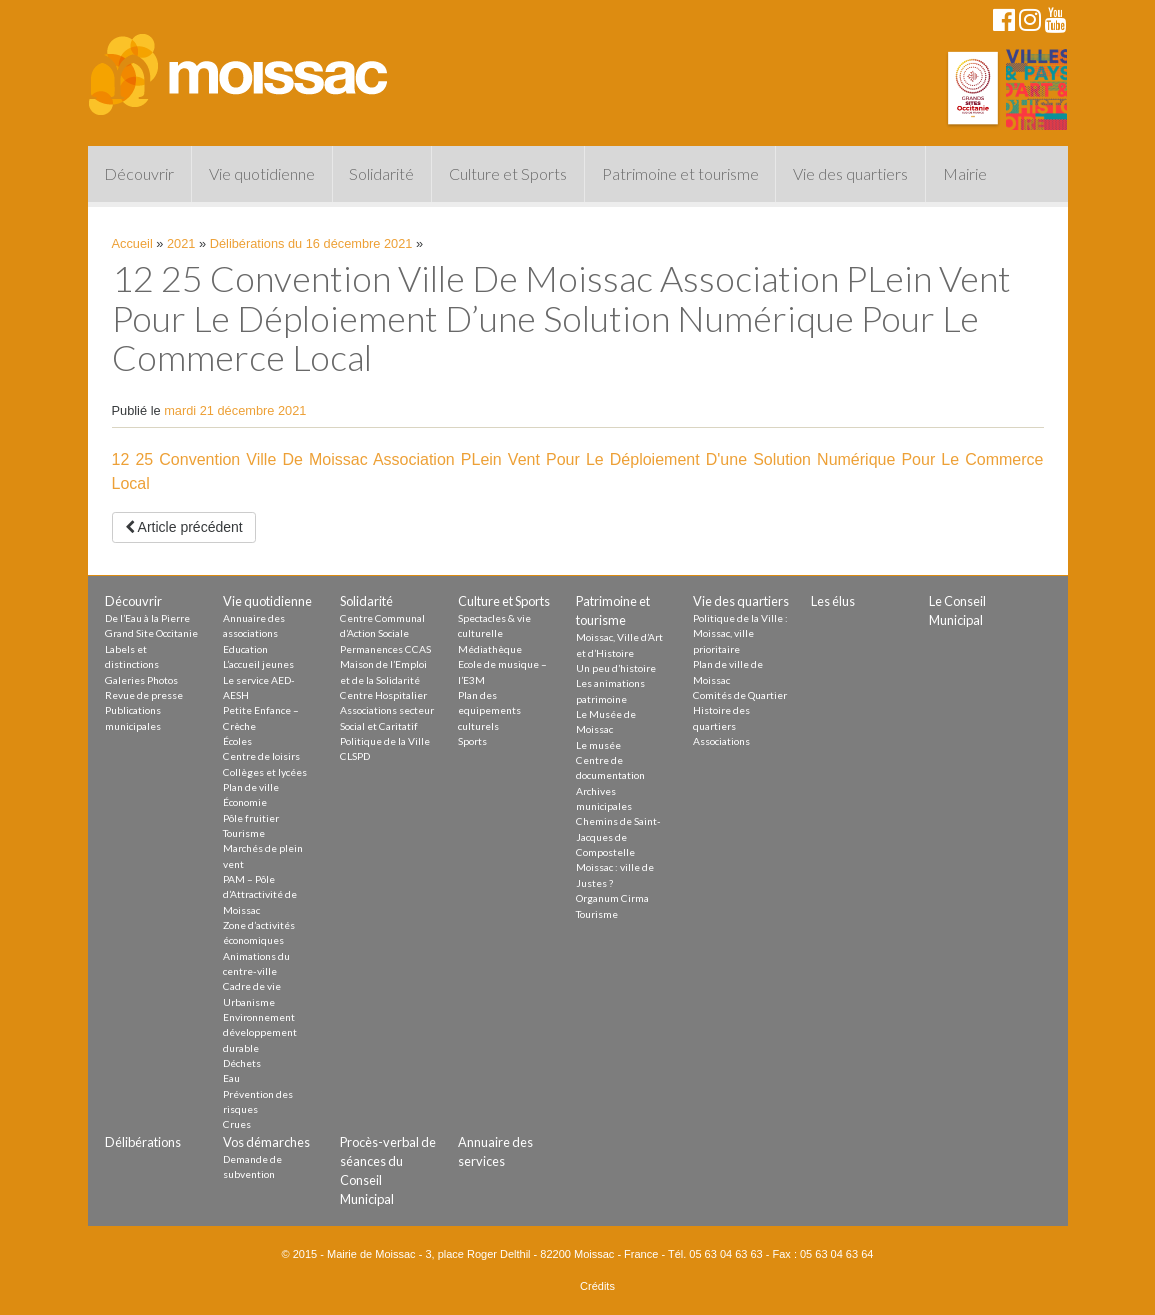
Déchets (242, 1063)
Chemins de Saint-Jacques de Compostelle (618, 836)
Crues (237, 1124)
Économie (245, 802)
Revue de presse (144, 695)
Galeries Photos (141, 680)
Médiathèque (490, 649)
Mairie (965, 173)
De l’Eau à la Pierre (147, 618)
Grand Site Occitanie (151, 633)
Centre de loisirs (261, 756)
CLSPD (355, 756)
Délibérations (143, 1142)
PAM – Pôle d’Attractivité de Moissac (260, 894)
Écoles (237, 741)
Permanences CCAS (385, 649)
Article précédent (184, 527)
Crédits (597, 1286)
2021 (181, 243)
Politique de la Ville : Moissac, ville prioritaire (740, 633)
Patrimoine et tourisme (680, 173)
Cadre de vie (252, 986)
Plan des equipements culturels (489, 710)
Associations (721, 741)
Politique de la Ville (385, 741)
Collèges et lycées (265, 772)
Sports (472, 741)
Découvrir (139, 173)
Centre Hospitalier (383, 695)
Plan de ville (251, 787)
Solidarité (381, 173)
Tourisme (244, 833)
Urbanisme (249, 1002)
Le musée (598, 745)
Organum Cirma (612, 898)
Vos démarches (266, 1142)
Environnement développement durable (260, 1032)
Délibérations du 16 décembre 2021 (311, 243)
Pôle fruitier (251, 818)
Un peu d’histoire (616, 668)
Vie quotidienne (262, 173)
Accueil (132, 243)
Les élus (833, 601)
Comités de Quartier (740, 695)
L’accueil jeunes (258, 664)
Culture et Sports (508, 173)
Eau (231, 1078)
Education (245, 649)
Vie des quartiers (850, 173)
